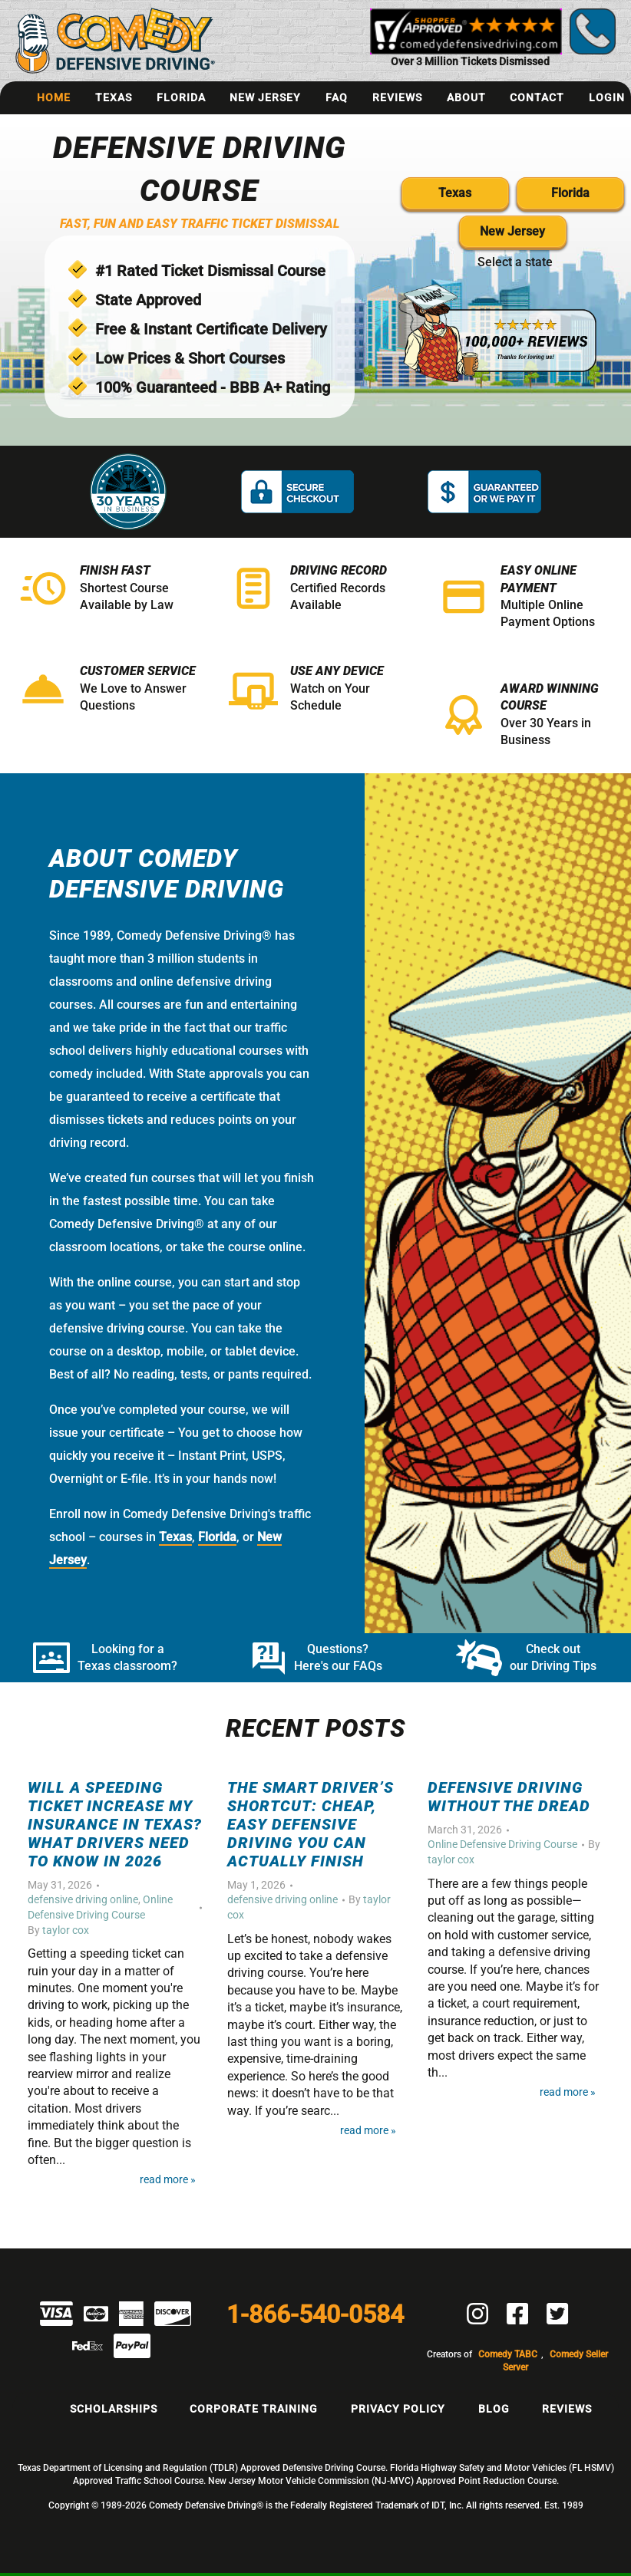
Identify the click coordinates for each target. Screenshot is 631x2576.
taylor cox (65, 1930)
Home (54, 97)
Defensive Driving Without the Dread (509, 1796)
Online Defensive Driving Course (502, 1844)
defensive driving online (83, 1899)
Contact (537, 97)
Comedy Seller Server (555, 2361)
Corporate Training (254, 2409)
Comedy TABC (507, 2354)
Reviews (397, 97)
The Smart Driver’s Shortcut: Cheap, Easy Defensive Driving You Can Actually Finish (310, 1824)
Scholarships (113, 2409)
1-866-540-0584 (315, 2314)
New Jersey (265, 97)
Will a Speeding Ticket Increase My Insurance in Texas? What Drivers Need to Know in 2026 (115, 1824)
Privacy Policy (398, 2409)
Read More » (168, 2179)
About (466, 97)
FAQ (336, 97)
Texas (113, 97)
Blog (494, 2409)
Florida (181, 97)
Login (607, 97)
